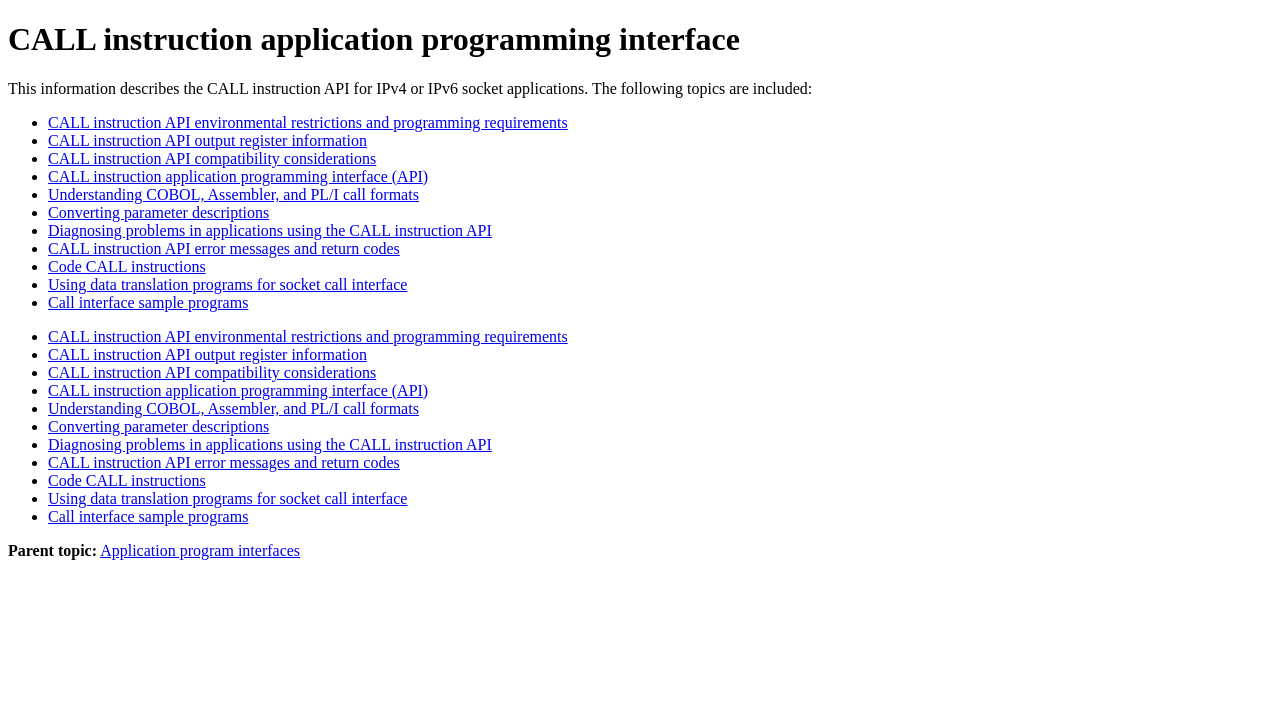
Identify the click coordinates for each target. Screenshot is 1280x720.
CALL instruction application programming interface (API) (238, 176)
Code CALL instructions (127, 266)
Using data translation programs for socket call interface (227, 284)
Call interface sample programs (148, 302)
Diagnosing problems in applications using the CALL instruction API (270, 230)
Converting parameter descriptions (158, 212)
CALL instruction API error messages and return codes (224, 248)
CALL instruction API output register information (207, 140)
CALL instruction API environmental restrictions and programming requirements (308, 122)
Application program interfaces (200, 550)
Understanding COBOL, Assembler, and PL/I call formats (233, 194)
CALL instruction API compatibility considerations (212, 158)
